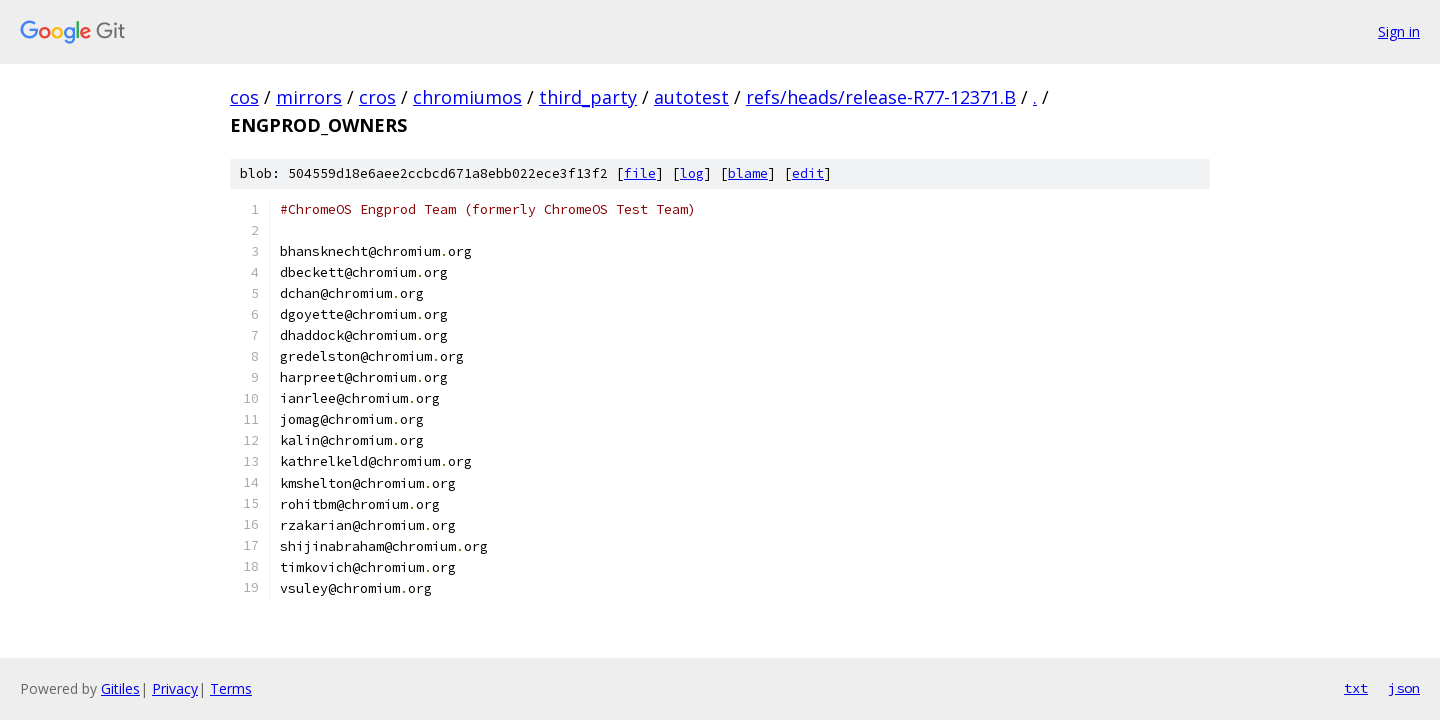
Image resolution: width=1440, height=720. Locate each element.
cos (244, 97)
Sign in (1399, 31)
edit (808, 173)
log (692, 173)
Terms (231, 688)
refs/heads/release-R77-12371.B (881, 97)
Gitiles (120, 688)
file (640, 173)
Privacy (175, 688)
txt (1356, 688)
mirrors (309, 97)
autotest (691, 97)
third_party (588, 97)
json (1404, 688)
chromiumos (467, 97)
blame (748, 173)
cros (377, 97)
